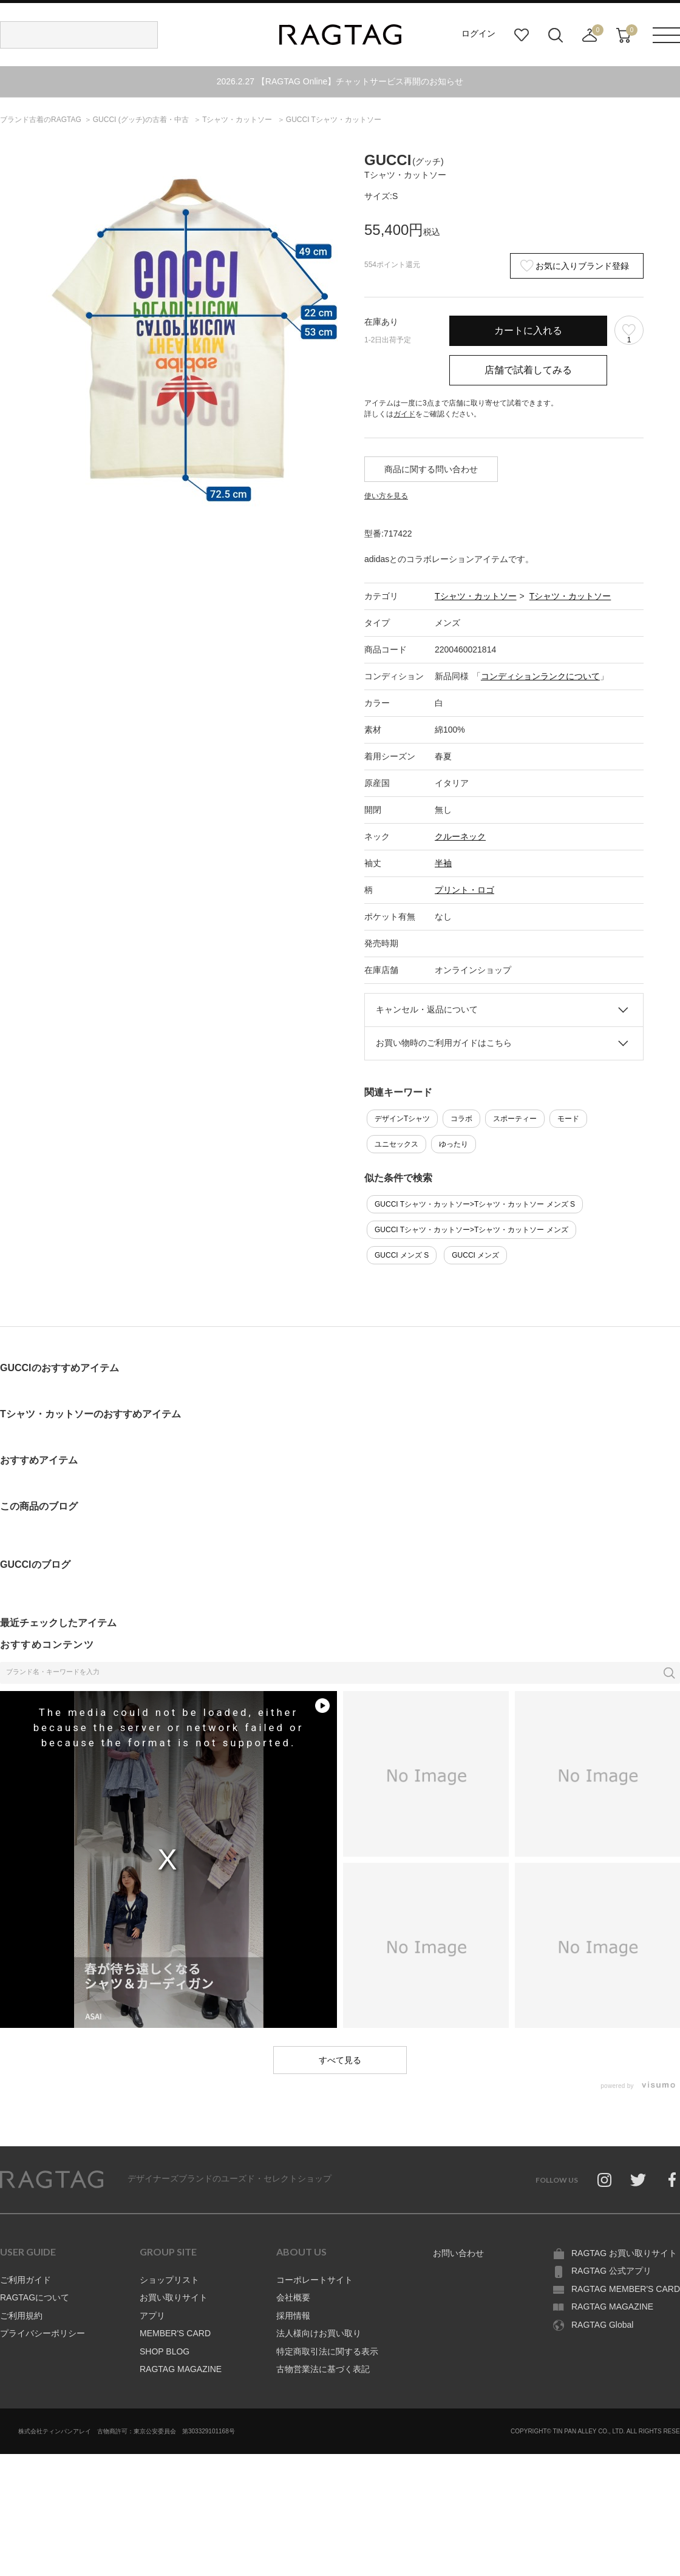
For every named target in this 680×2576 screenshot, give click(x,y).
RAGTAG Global (602, 2325)
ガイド (404, 414)
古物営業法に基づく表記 (323, 2369)
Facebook (672, 2180)
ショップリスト (169, 2280)
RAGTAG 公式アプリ (611, 2271)
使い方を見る (386, 496)
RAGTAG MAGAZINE (181, 2369)
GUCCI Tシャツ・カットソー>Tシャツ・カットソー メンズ (471, 1229)
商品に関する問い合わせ (431, 469)
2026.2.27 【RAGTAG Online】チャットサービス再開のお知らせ (340, 81)
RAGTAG (51, 2180)
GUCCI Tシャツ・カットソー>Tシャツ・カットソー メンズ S (475, 1204)
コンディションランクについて (540, 676)
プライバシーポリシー (42, 2333)
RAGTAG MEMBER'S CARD (625, 2289)
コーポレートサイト (314, 2280)
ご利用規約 (21, 2315)
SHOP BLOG (164, 2351)
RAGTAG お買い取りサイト (624, 2253)
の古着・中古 (142, 119)
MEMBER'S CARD (175, 2333)
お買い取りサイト (174, 2297)
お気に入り (521, 35)
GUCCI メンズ (475, 1255)
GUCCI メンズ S (402, 1255)
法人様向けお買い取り (318, 2333)
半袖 (443, 863)
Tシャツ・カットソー (476, 596)
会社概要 (293, 2297)
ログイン (478, 33)
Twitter (638, 2180)
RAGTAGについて (34, 2297)
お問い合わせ (458, 2253)
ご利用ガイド (25, 2280)
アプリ (152, 2315)
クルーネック (460, 836)
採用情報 (293, 2315)
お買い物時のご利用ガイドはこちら (444, 1043)
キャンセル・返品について (427, 1009)
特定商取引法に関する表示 (327, 2351)
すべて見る (340, 2060)
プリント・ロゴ (464, 890)
